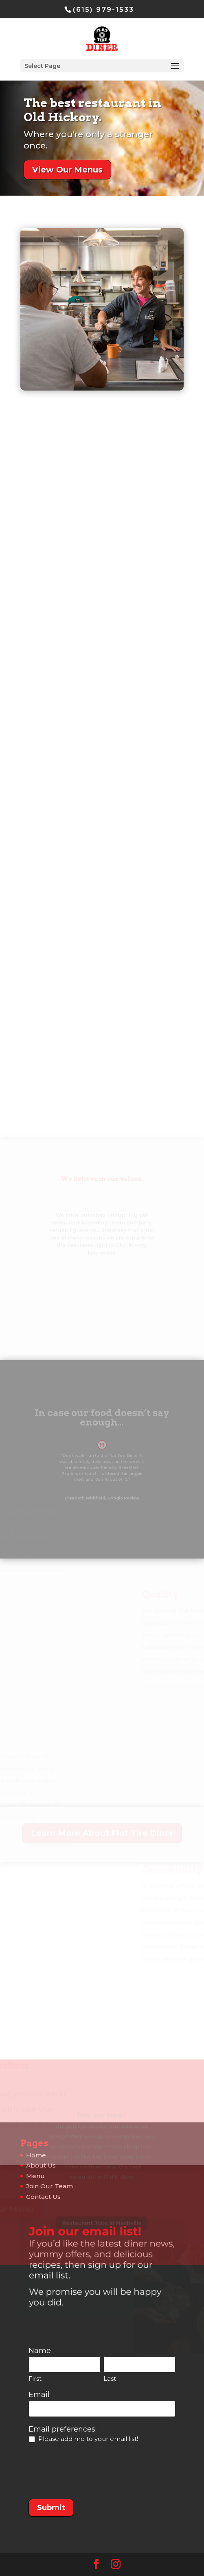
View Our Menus (68, 169)
